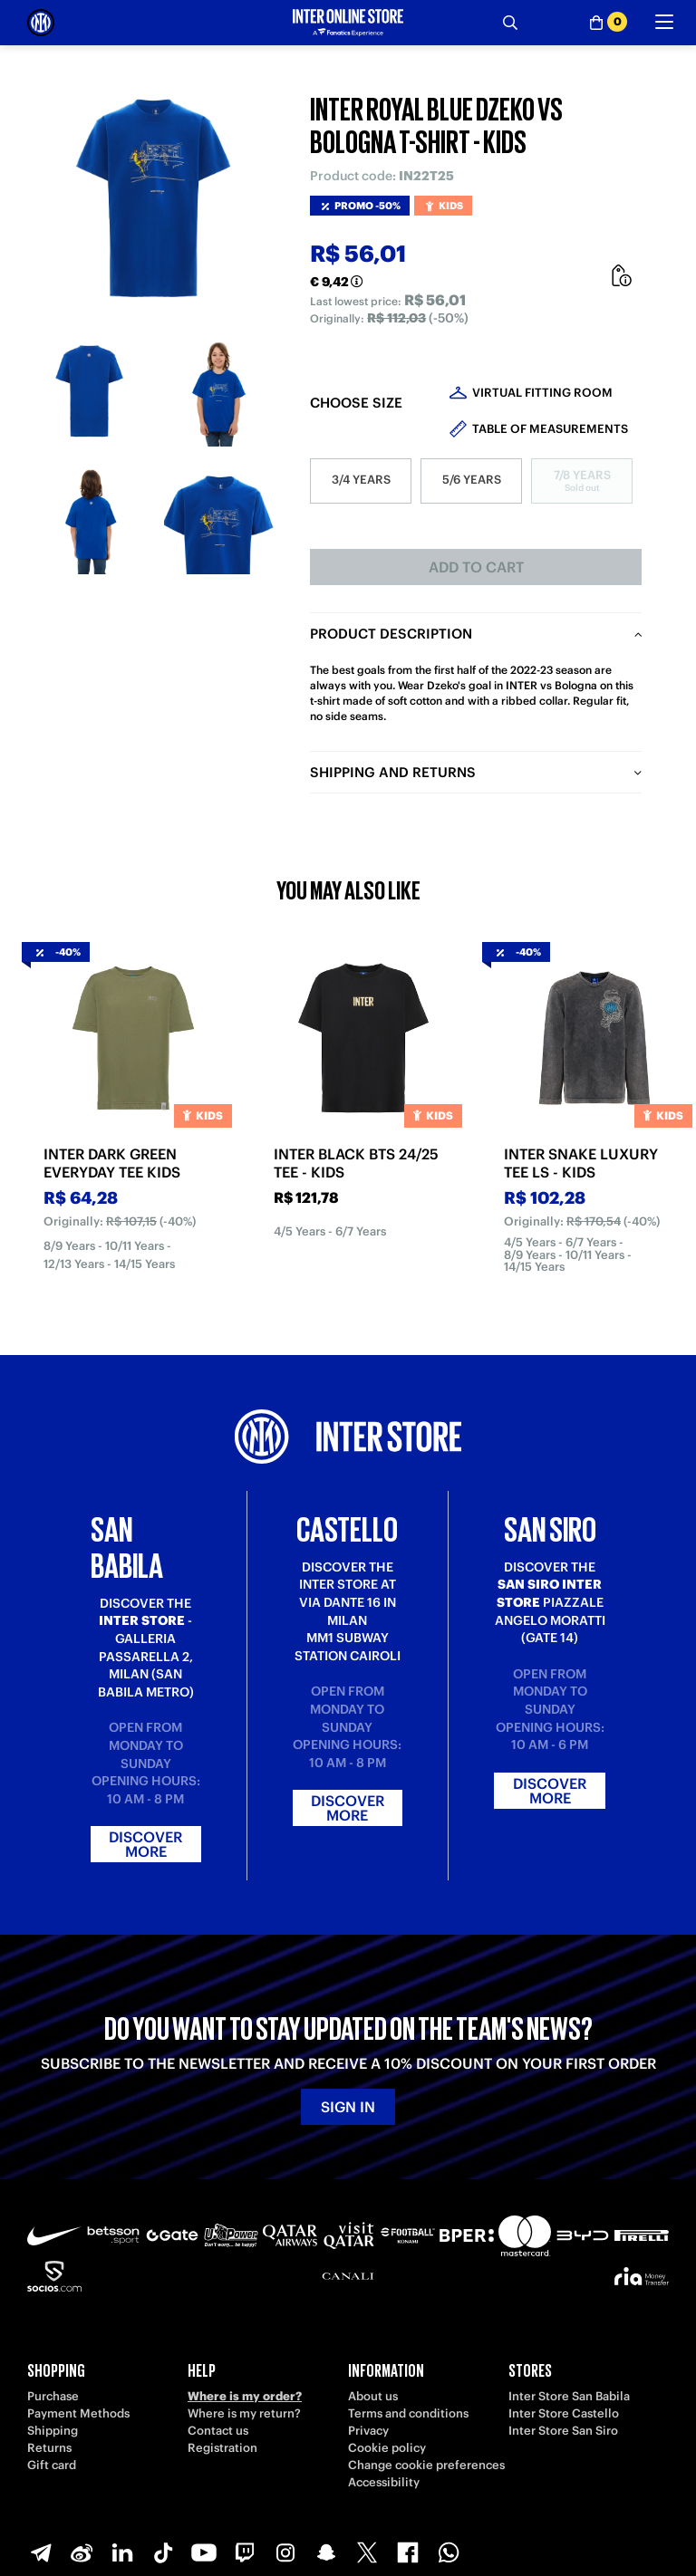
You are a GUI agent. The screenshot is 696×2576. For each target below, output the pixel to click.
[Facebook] (407, 2552)
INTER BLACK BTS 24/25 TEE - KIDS (356, 1163)
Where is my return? (244, 2413)
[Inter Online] (41, 22)
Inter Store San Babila (569, 2396)
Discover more (145, 1844)
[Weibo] (81, 2552)
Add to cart (476, 567)
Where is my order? (245, 2396)
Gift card (51, 2465)
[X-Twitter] (367, 2552)
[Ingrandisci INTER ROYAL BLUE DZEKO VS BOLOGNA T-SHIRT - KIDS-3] (91, 519)
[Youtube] (204, 2552)
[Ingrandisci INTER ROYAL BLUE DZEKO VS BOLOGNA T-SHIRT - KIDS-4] (219, 519)
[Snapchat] (326, 2552)
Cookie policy (387, 2448)
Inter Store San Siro (563, 2430)
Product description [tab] (391, 633)
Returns (49, 2448)
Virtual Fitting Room (542, 392)
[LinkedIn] (122, 2552)
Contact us (218, 2430)
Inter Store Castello (563, 2413)
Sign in (348, 2107)
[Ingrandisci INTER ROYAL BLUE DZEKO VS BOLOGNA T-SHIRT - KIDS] (155, 200)
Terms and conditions (408, 2413)
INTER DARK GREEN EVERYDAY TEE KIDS (112, 1163)
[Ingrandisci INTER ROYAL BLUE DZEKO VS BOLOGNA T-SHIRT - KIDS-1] (91, 392)
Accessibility (384, 2482)
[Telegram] (40, 2552)
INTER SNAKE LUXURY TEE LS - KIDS (581, 1163)
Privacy (368, 2430)
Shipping (52, 2430)
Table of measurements (550, 429)
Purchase (53, 2396)
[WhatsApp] (448, 2552)
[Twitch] (244, 2552)
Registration (222, 2448)
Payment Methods (78, 2413)
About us (373, 2396)
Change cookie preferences (426, 2465)
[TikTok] (163, 2552)
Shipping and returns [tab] (393, 772)
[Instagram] (285, 2552)
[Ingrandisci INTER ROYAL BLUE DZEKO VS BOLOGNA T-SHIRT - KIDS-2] (219, 392)
